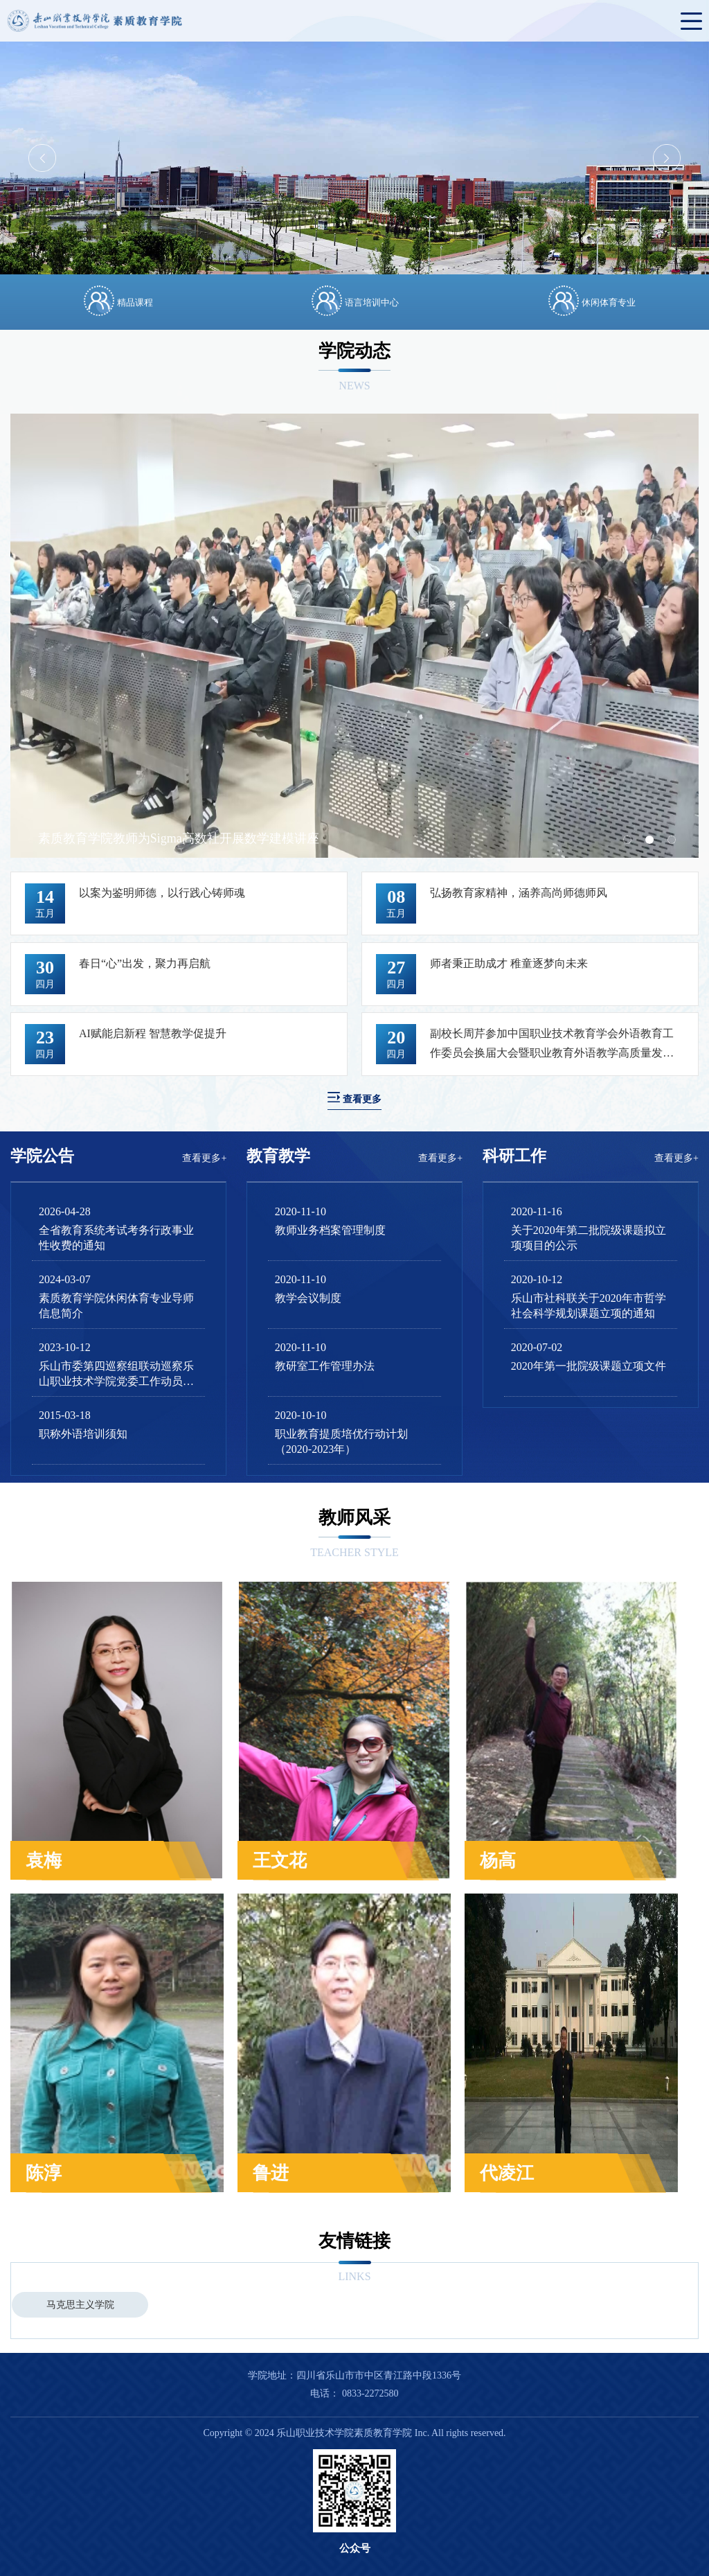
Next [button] (667, 158)
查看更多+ (204, 1158)
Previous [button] (42, 158)
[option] (354, 158)
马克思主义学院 (80, 2305)
